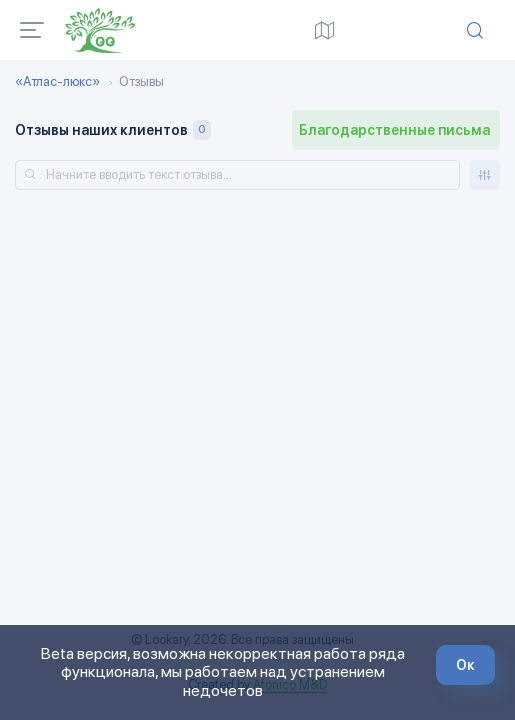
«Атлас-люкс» (57, 82)
